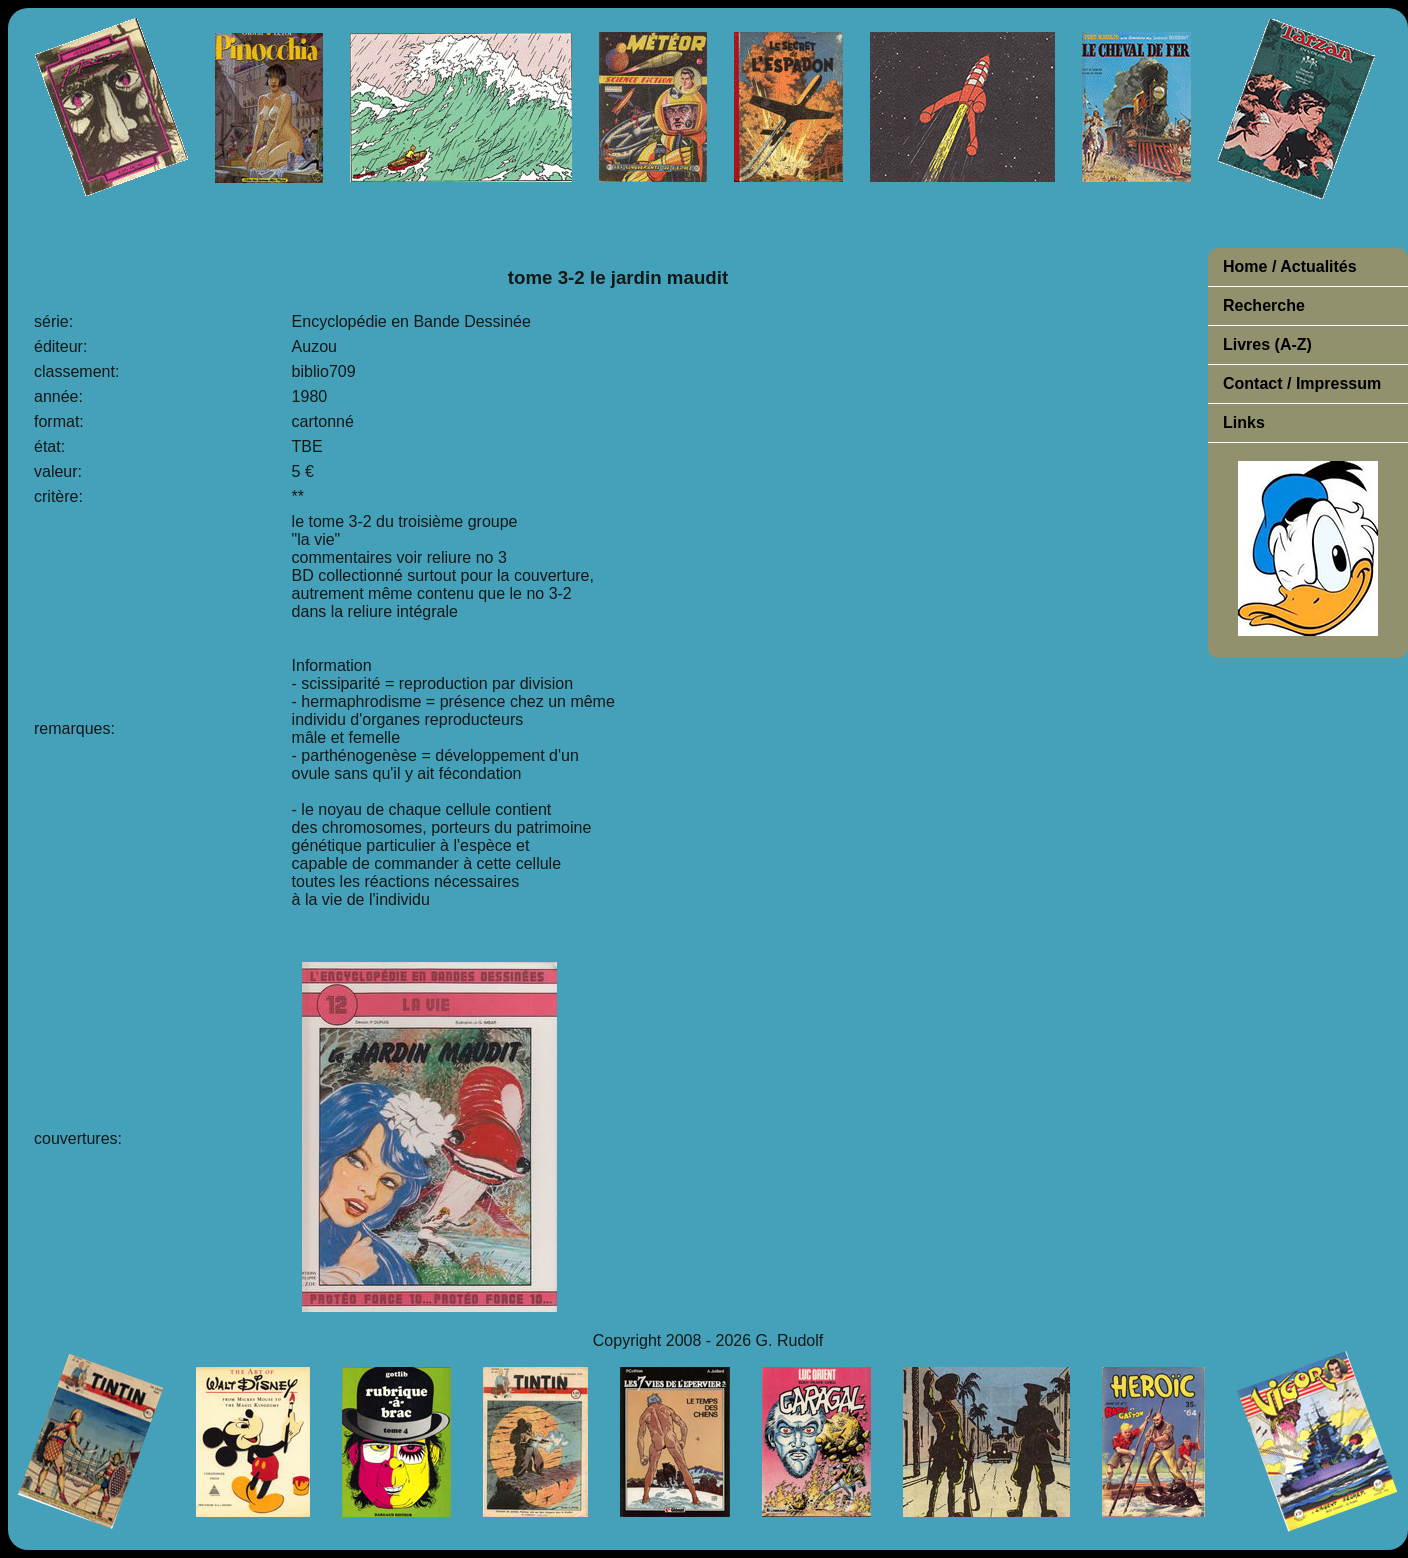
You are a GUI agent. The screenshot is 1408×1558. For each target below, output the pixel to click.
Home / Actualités (1290, 266)
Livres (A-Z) (1267, 344)
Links (1244, 422)
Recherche (1264, 305)
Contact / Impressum (1302, 383)
